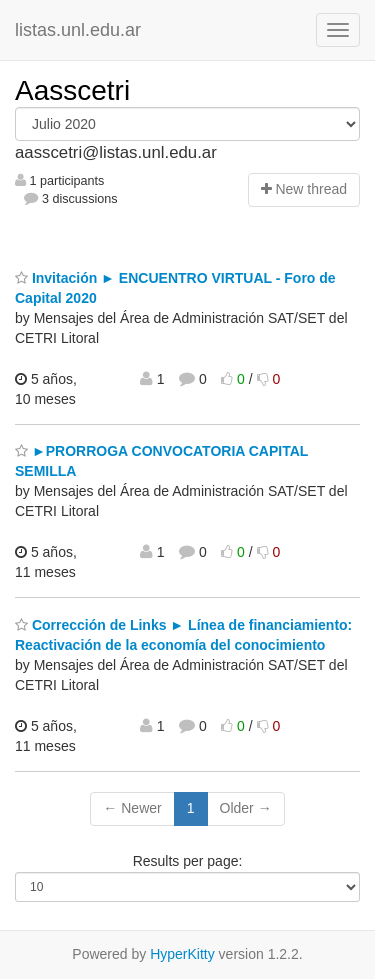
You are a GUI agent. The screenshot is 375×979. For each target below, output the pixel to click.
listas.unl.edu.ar (78, 30)
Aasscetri (72, 90)
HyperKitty (182, 954)
